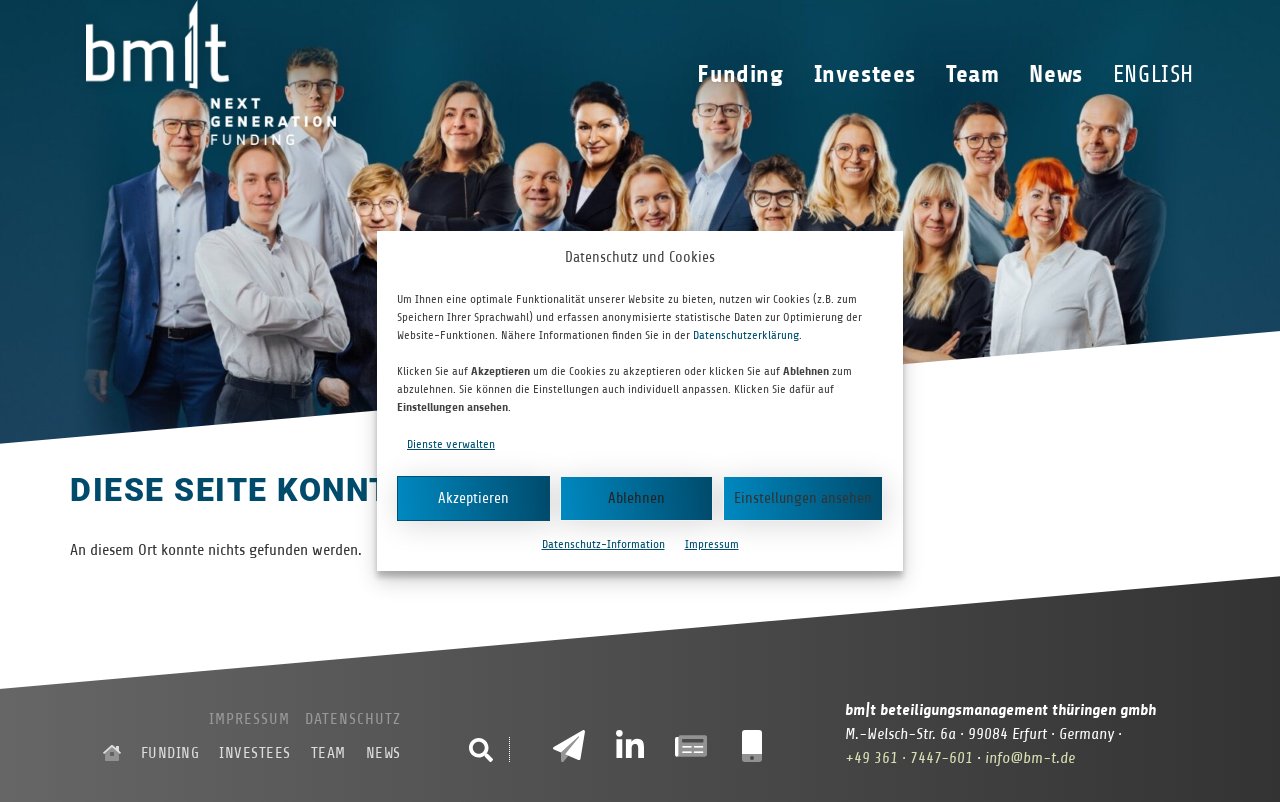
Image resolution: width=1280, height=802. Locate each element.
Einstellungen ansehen (803, 498)
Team (977, 74)
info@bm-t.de (1030, 758)
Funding (745, 74)
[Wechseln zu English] (1153, 74)
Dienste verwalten (451, 444)
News (1060, 74)
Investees (870, 74)
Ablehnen (636, 498)
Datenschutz (353, 719)
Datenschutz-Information (603, 544)
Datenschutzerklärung (746, 335)
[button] (481, 750)
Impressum (712, 544)
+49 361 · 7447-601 (909, 758)
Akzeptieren (473, 498)
